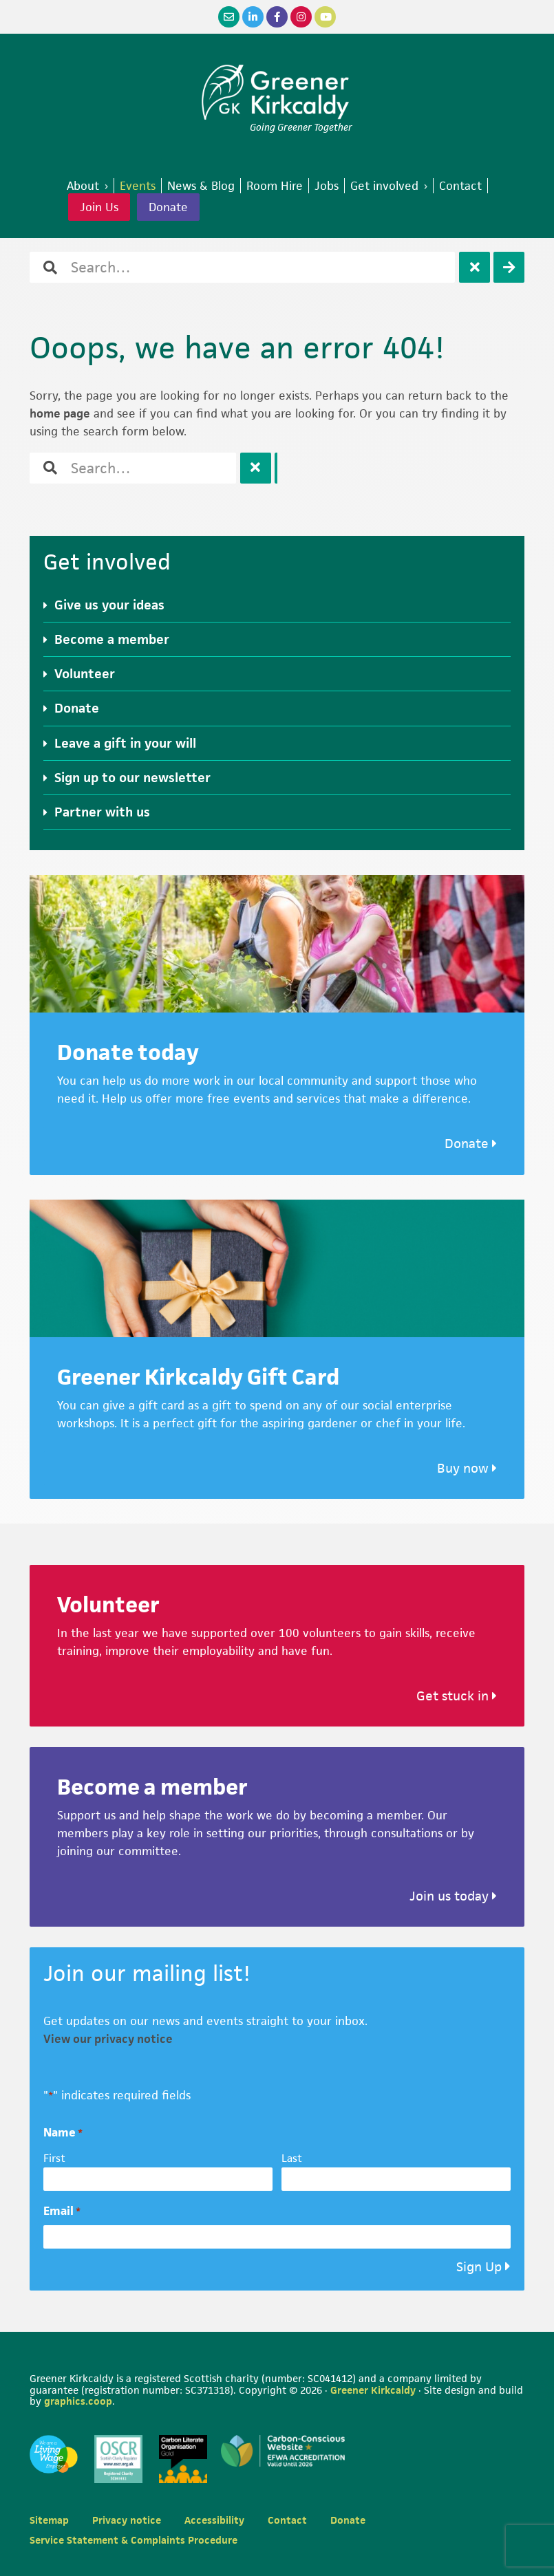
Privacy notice (126, 2519)
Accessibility (214, 2519)
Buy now (467, 1468)
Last (291, 2158)
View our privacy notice (108, 2038)
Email (62, 2211)
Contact (287, 2519)
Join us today (453, 1896)
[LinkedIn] (253, 17)
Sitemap (49, 2519)
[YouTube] (325, 17)
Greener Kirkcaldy (277, 92)
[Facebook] (277, 17)
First (54, 2158)
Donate (168, 207)
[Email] (228, 17)
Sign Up (479, 2266)
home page (60, 413)
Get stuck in (456, 1695)
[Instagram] (301, 17)
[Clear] (474, 267)
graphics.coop (78, 2400)
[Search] (508, 267)
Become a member (111, 639)
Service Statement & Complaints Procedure (133, 2539)
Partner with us (102, 812)
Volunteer (84, 673)
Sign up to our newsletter (132, 777)
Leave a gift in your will (125, 743)
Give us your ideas (109, 605)
